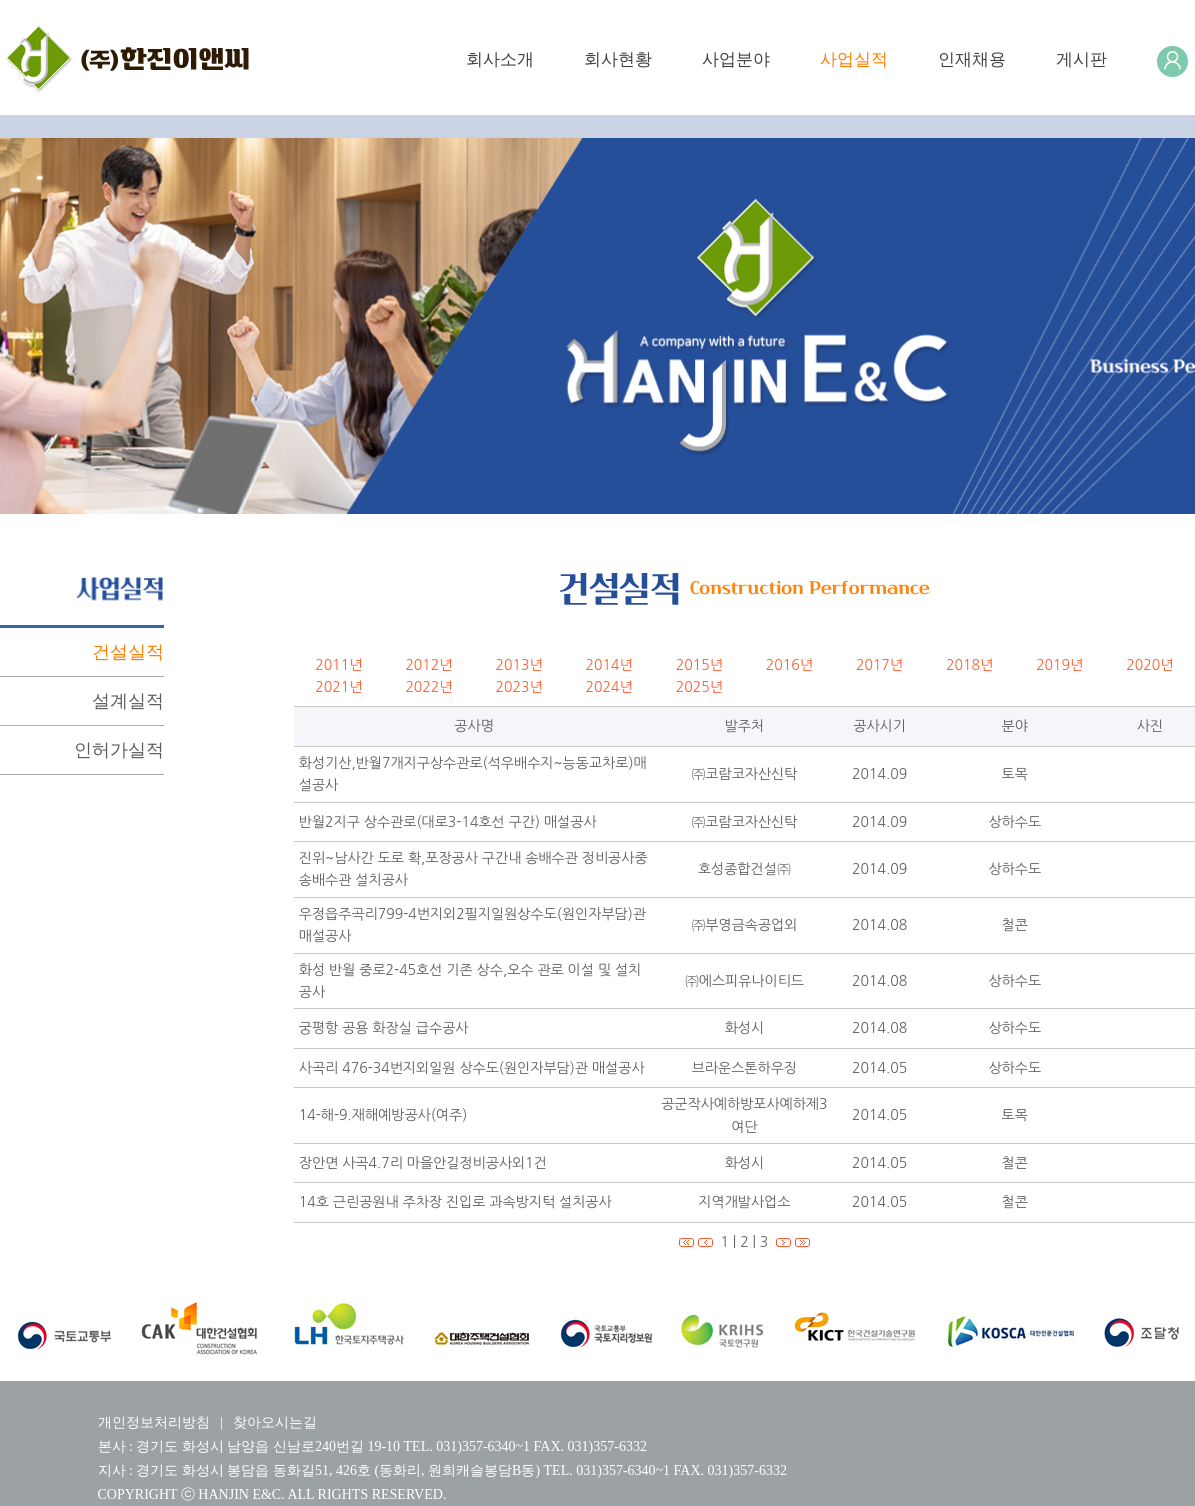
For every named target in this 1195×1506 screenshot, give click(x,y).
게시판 (1081, 59)
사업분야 (736, 59)
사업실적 (854, 59)
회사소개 (500, 59)
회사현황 (618, 59)
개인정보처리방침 (154, 1422)
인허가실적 (119, 750)
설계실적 (128, 701)
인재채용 (972, 59)
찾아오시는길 (275, 1422)
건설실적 (128, 652)
